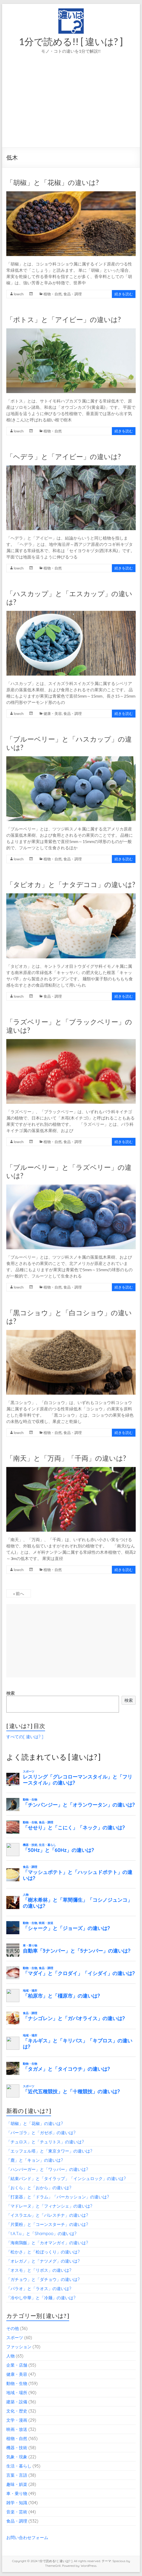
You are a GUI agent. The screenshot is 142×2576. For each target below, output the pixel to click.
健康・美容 (52, 713)
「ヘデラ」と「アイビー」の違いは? (63, 456)
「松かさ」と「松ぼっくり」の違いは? (43, 2251)
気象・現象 (16, 2456)
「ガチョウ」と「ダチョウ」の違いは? (43, 2279)
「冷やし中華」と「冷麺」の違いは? (40, 2297)
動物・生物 (16, 2383)
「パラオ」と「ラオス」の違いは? (38, 2288)
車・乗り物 (16, 2493)
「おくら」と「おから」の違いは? (38, 2187)
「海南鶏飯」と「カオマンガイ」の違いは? (47, 2242)
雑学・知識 (16, 2502)
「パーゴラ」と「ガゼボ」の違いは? (40, 2132)
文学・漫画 (16, 2420)
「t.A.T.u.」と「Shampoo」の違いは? (41, 2233)
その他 (12, 2328)
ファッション (18, 2346)
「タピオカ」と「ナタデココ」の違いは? (70, 884)
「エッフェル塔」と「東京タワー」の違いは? (49, 2151)
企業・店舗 (16, 2365)
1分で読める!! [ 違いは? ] (71, 41)
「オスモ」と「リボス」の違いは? (38, 2270)
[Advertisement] (71, 108)
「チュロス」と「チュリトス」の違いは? (45, 2141)
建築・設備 (16, 2401)
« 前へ (18, 1593)
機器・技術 (16, 2447)
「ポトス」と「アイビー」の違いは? (63, 319)
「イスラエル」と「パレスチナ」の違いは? (47, 2215)
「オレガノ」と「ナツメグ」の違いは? (43, 2261)
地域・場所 (16, 2392)
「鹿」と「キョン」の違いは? (34, 2160)
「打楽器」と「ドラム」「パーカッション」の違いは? (57, 2196)
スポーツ (14, 2337)
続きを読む (123, 294)
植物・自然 (52, 294)
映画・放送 (16, 2429)
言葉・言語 (16, 2475)
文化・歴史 (16, 2411)
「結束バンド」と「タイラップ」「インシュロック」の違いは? (66, 2178)
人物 (10, 2355)
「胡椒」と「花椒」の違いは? (52, 182)
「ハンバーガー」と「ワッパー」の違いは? (47, 2169)
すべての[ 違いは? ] (24, 1736)
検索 (10, 1693)
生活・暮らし (18, 2466)
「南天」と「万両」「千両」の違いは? (66, 1458)
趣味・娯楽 (16, 2484)
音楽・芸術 (16, 2511)
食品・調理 (72, 294)
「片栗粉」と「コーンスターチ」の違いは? (47, 2224)
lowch (19, 294)
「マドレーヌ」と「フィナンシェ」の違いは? (49, 2206)
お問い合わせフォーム (27, 2537)
